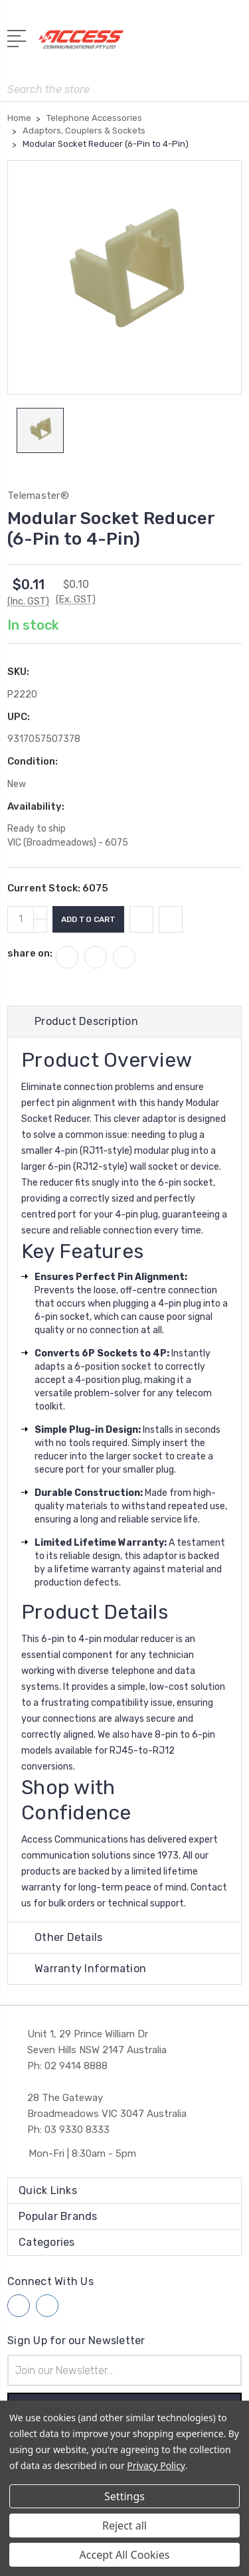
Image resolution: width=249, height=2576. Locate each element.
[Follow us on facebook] (18, 2305)
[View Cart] (234, 43)
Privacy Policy (156, 2465)
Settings (124, 2496)
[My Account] (178, 43)
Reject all (124, 2525)
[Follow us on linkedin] (47, 2305)
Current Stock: (57, 888)
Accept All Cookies (125, 2554)
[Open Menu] (19, 37)
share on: (29, 953)
